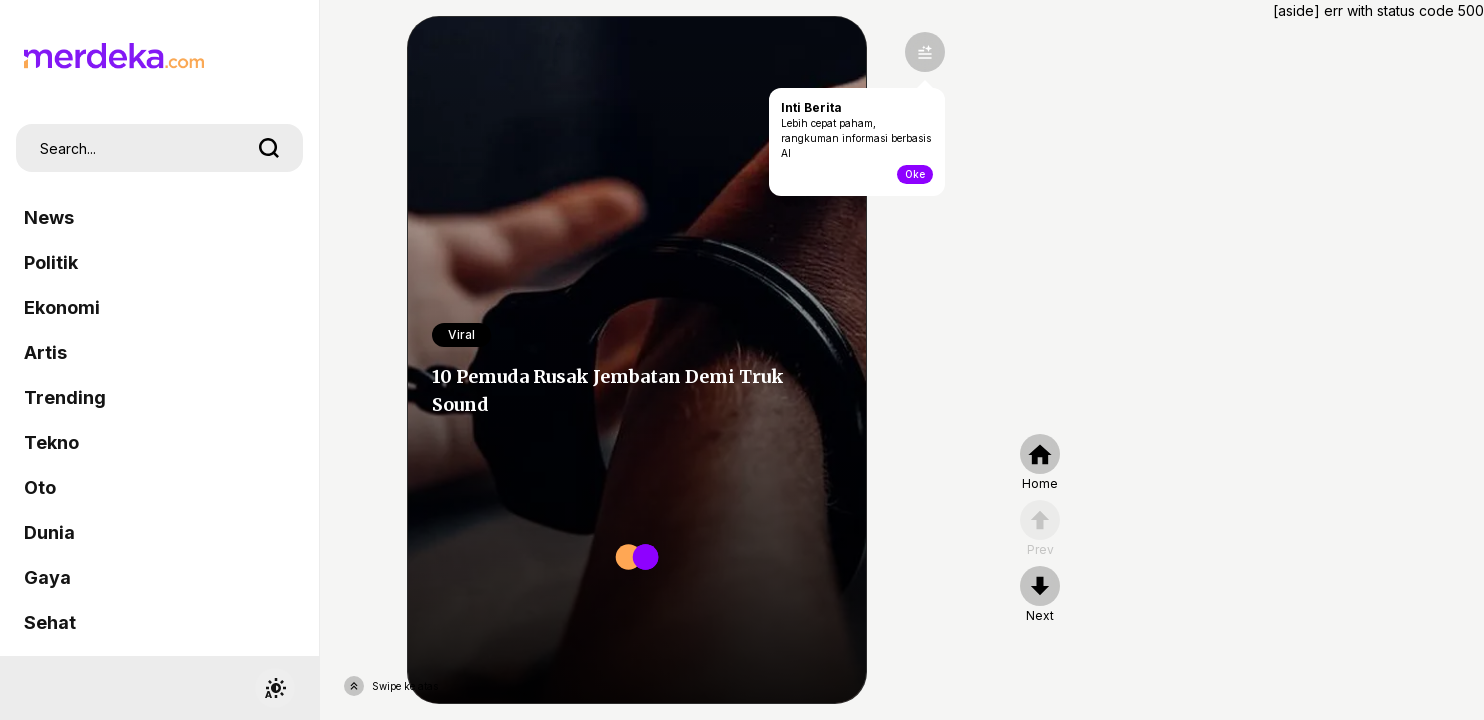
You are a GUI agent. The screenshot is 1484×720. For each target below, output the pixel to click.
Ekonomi (62, 307)
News (49, 217)
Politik (51, 262)
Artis (45, 352)
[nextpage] (1040, 595)
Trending (65, 397)
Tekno (51, 442)
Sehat (50, 622)
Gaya (47, 577)
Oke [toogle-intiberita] (915, 174)
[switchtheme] (275, 688)
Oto (40, 487)
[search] (269, 148)
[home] (1040, 463)
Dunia (49, 532)
